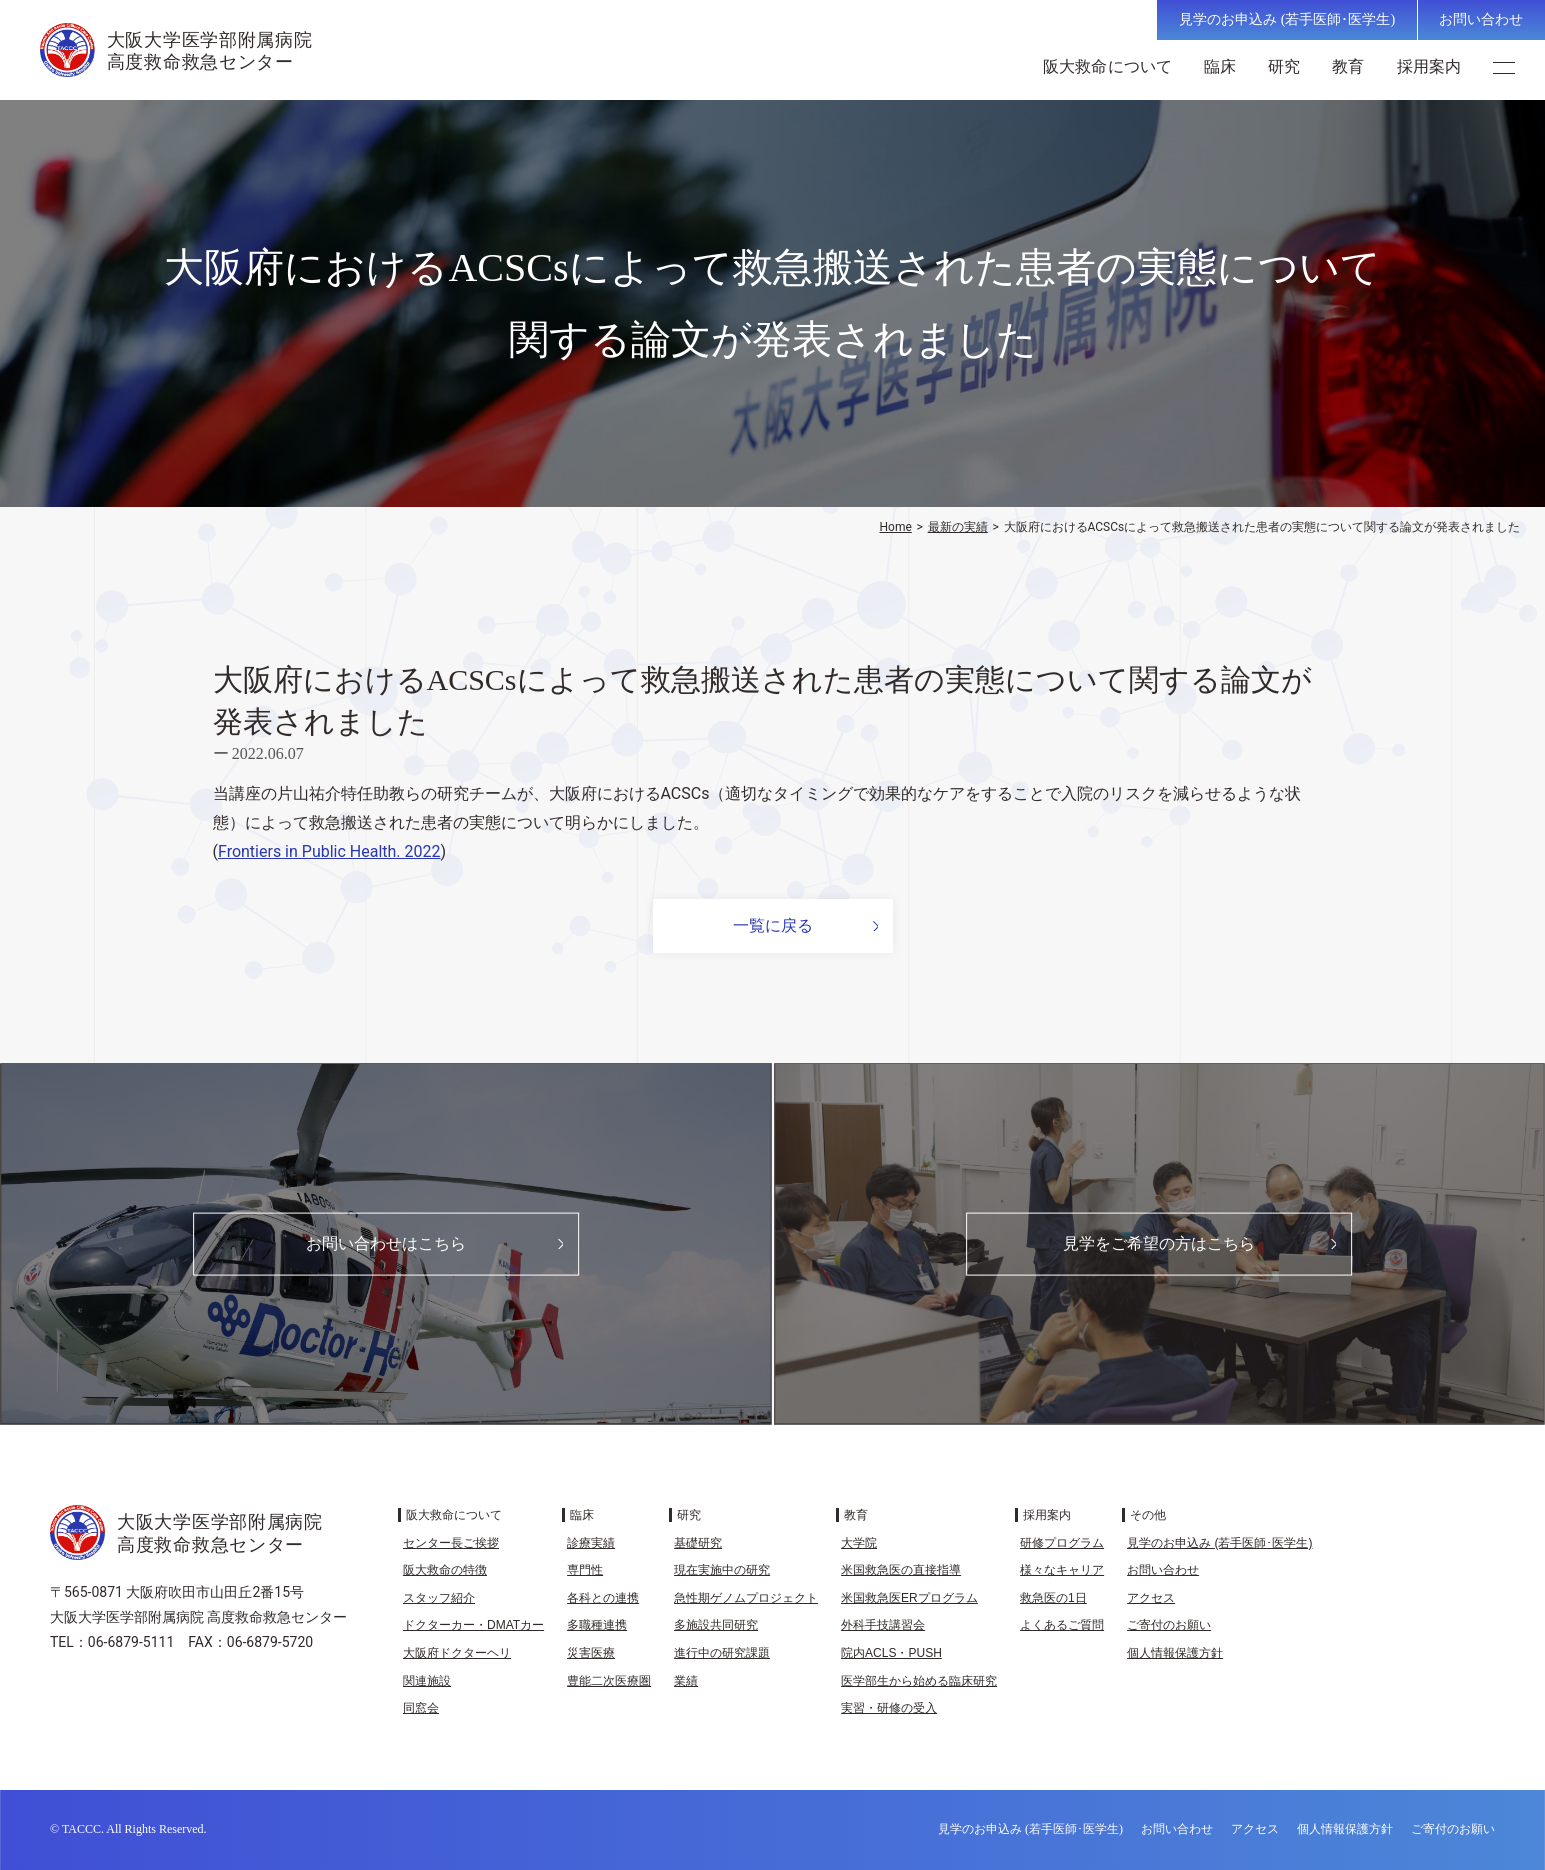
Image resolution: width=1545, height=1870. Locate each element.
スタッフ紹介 (439, 1598)
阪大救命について (1109, 66)
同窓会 (421, 1708)
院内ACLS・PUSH (891, 1653)
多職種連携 (597, 1625)
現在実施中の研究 (722, 1570)
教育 (1350, 66)
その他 (1148, 1515)
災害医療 (591, 1653)
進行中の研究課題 (722, 1653)
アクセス (1151, 1598)
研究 (1286, 66)
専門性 (585, 1570)
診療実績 (591, 1543)
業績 (686, 1681)
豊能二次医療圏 (609, 1681)
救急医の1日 (1053, 1598)
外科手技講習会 (883, 1625)
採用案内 (1431, 66)
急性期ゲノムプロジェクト (746, 1598)
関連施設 (427, 1681)
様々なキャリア (1062, 1570)
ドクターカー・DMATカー (473, 1625)
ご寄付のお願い (1169, 1625)
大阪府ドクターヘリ (457, 1653)
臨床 (1222, 66)
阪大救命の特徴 (445, 1570)
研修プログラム (1062, 1543)
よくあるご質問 (1062, 1625)
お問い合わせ (1481, 19)
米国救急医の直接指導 (901, 1570)
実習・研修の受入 (889, 1708)
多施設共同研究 (716, 1625)
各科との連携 (603, 1598)
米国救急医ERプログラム (909, 1598)
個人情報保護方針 (1175, 1653)
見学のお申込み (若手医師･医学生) (1287, 19)
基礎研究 (698, 1543)
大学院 (859, 1543)
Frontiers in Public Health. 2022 (329, 851)
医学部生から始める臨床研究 (919, 1681)
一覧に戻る (773, 925)
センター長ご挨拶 (451, 1543)
